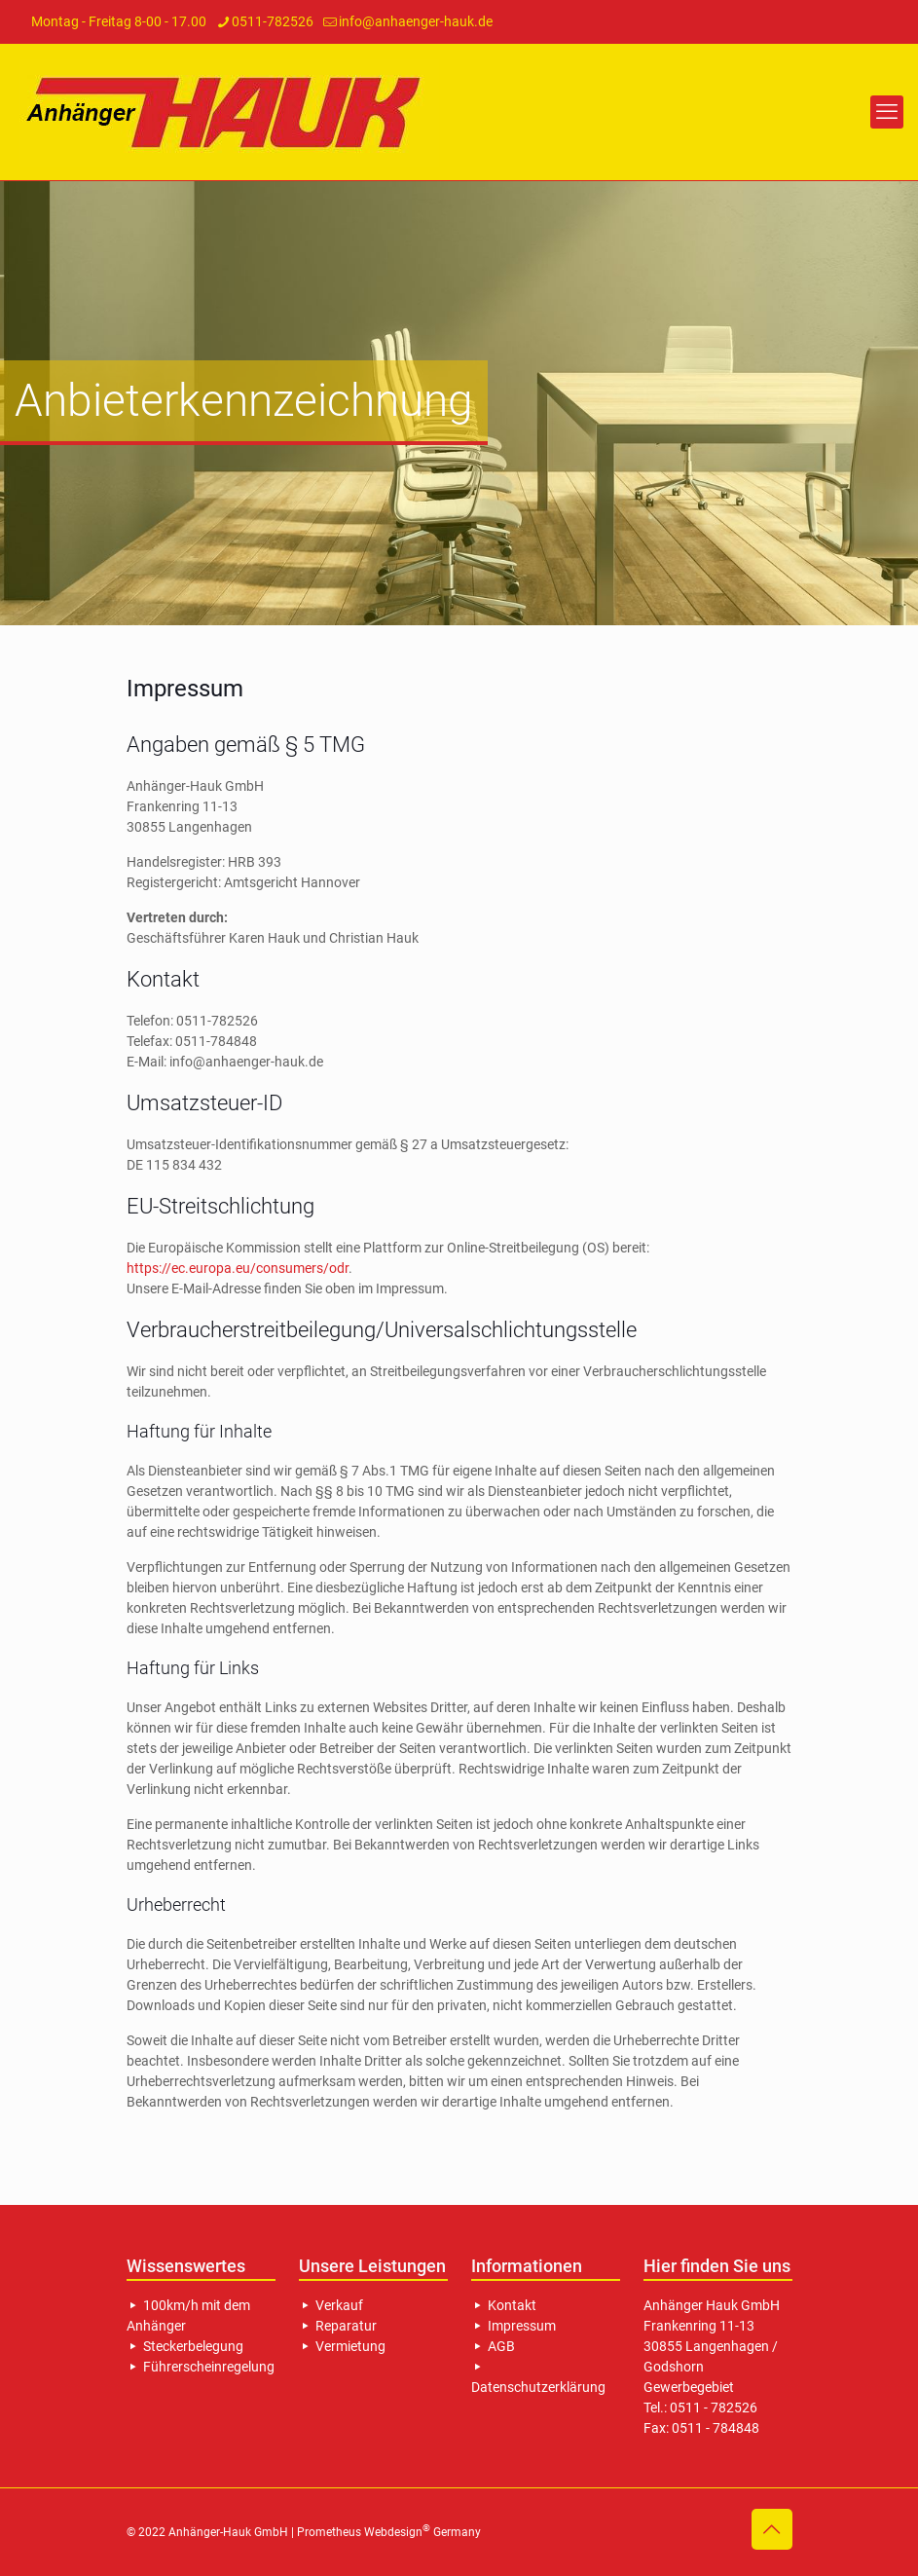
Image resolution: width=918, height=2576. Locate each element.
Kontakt (503, 2305)
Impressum (513, 2325)
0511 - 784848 (715, 2428)
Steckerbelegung (185, 2346)
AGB (493, 2346)
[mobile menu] (886, 112)
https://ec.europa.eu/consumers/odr (238, 1268)
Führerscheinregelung (201, 2366)
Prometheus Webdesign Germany (389, 2532)
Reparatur (338, 2325)
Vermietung (342, 2346)
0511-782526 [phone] (272, 21)
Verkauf (331, 2305)
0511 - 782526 (713, 2407)
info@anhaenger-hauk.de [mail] (416, 21)
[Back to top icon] (772, 2529)
